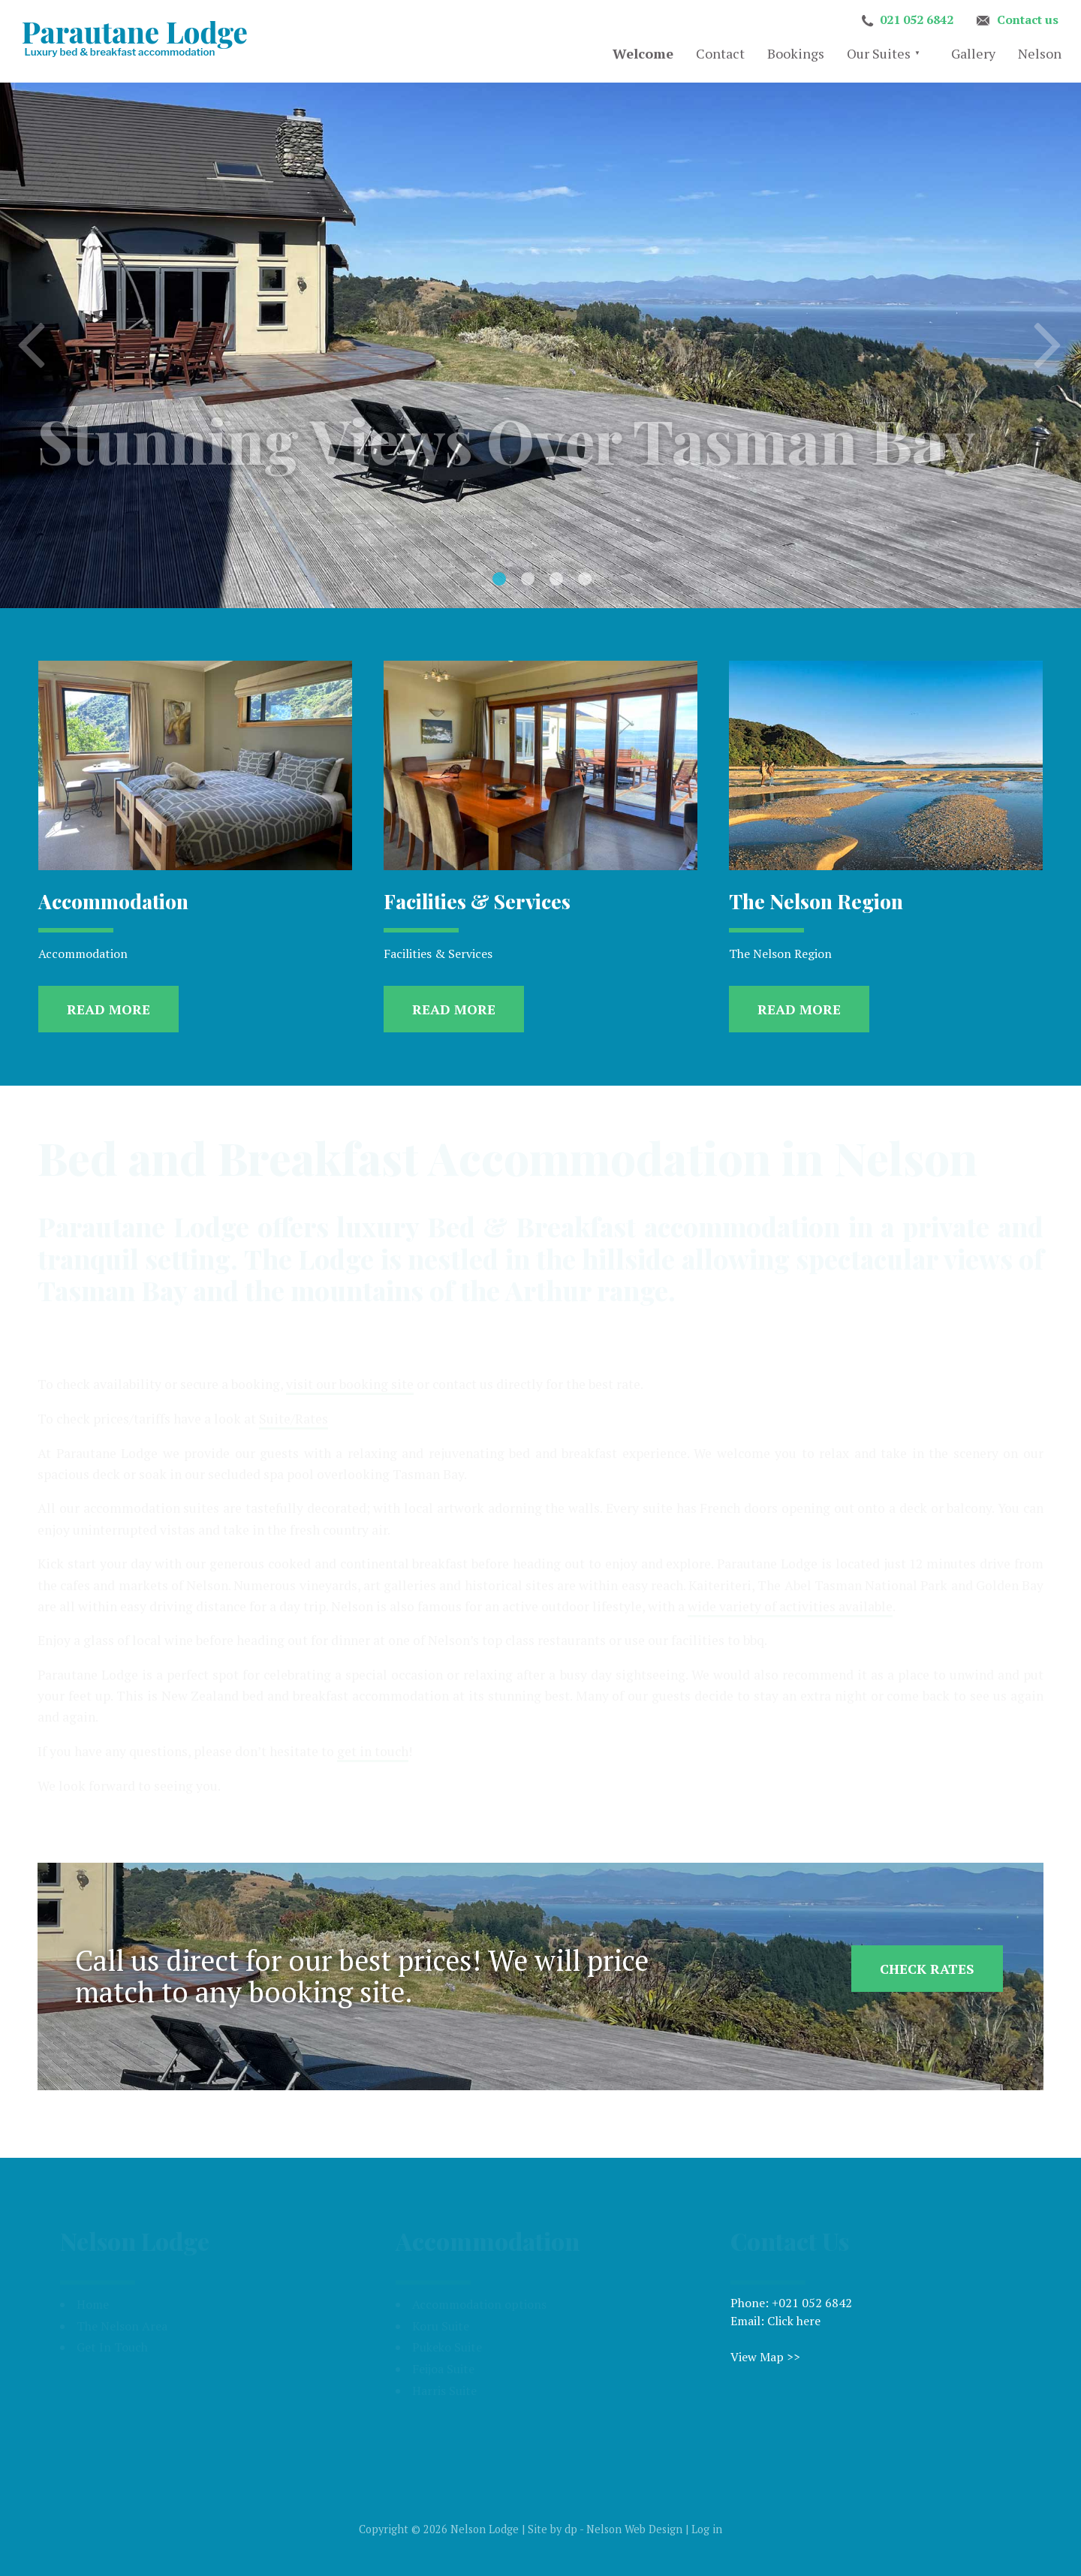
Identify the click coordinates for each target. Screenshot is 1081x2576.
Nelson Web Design (634, 2529)
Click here (794, 2320)
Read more (108, 1009)
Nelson (1039, 53)
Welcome (643, 53)
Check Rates (927, 1969)
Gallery (973, 53)
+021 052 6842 (812, 2302)
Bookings (795, 53)
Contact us (1027, 19)
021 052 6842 (916, 19)
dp (571, 2529)
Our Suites (879, 53)
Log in (706, 2529)
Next (1048, 349)
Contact (720, 53)
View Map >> (765, 2357)
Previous (33, 349)
